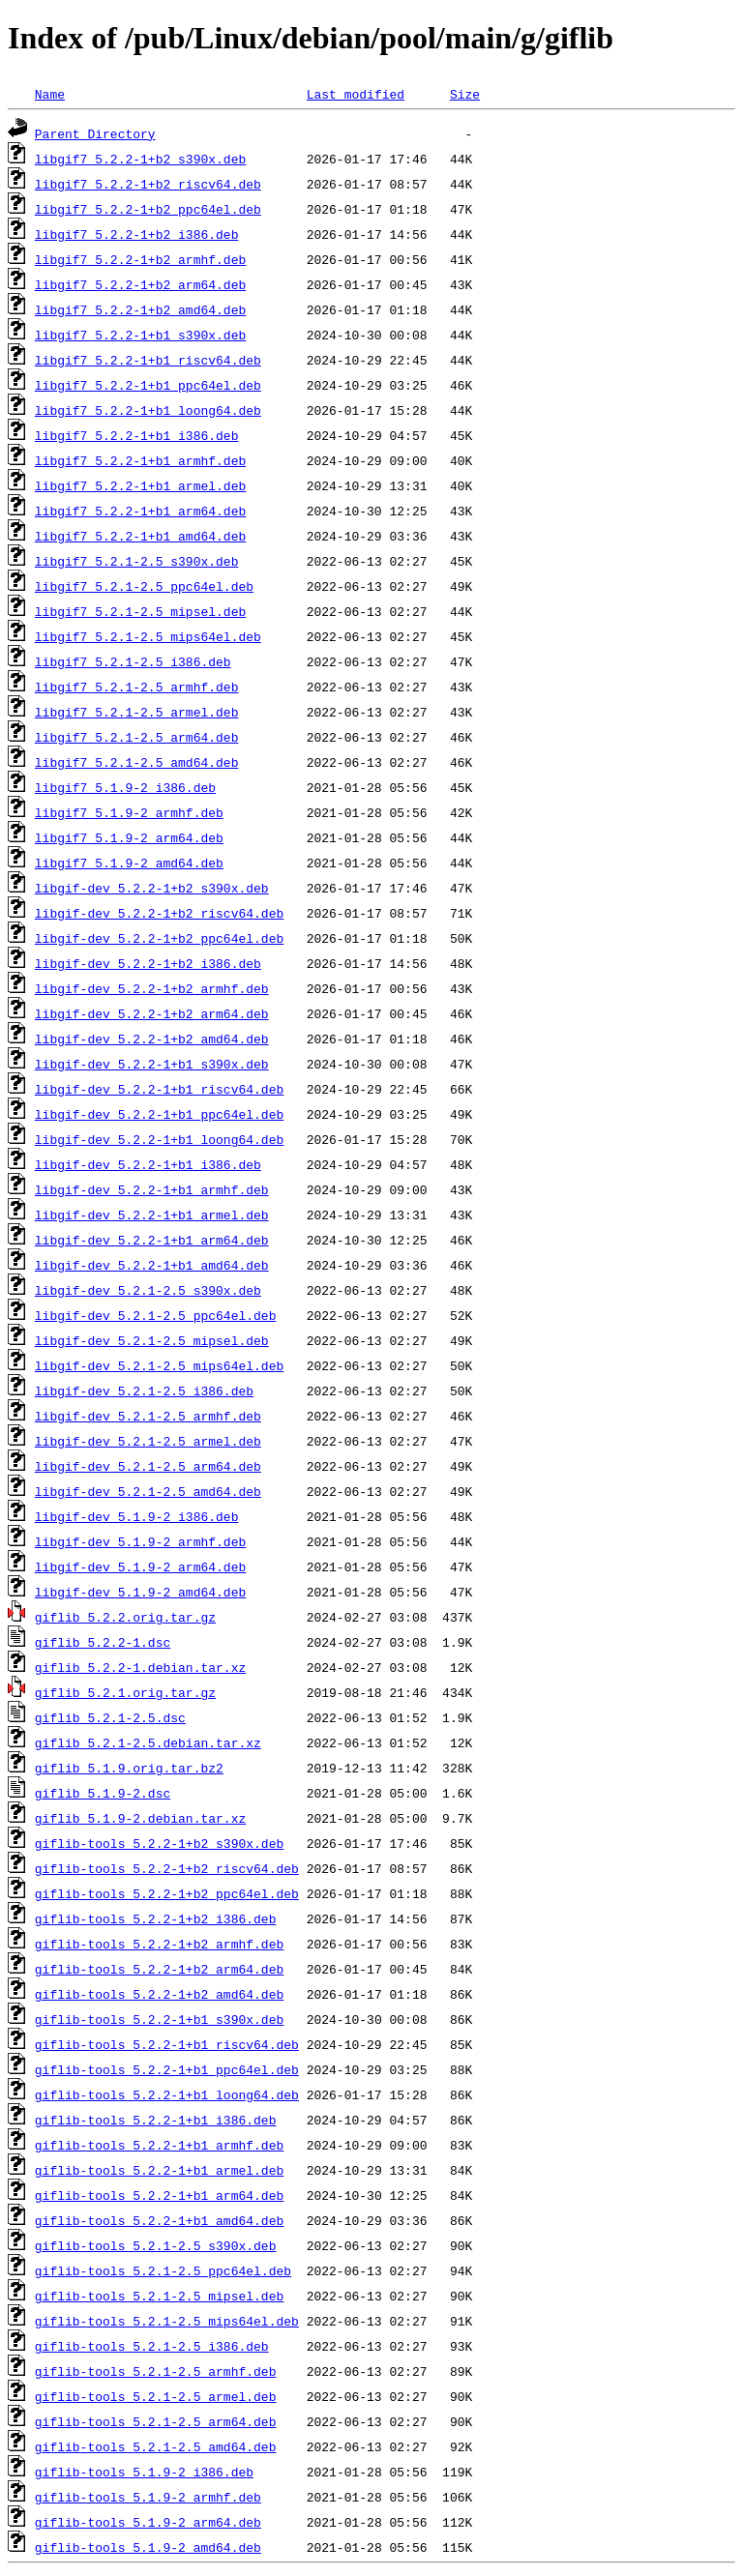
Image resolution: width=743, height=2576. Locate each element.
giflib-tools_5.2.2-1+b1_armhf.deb (159, 2144)
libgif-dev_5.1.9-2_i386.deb (137, 1516)
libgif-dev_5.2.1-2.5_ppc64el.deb (156, 1315)
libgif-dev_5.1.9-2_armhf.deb (140, 1541)
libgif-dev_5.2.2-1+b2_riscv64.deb (159, 913)
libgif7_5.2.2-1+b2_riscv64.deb (148, 183)
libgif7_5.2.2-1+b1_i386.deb (137, 435)
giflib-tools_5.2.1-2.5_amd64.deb (156, 2446)
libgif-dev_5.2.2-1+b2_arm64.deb (152, 1013)
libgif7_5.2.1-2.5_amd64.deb (137, 762)
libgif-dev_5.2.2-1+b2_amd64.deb (152, 1038)
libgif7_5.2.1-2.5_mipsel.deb (140, 611)
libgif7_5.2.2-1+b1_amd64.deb (140, 535)
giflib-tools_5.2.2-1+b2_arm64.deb (159, 1968)
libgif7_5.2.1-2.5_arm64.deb (137, 737)
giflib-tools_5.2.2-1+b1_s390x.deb (159, 2019)
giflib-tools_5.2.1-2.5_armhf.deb (156, 2371)
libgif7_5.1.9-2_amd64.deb (129, 862)
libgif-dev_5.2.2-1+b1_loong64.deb (159, 1139)
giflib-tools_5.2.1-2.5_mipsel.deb (159, 2295)
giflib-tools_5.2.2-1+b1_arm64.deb (159, 2195)
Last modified (355, 93)
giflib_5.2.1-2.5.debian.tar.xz (148, 1742)
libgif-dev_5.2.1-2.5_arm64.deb (148, 1466)
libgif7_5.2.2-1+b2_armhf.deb (140, 259)
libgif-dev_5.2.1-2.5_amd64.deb (148, 1491)
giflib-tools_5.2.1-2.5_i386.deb (152, 2346)
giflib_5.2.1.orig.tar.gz (125, 1692)
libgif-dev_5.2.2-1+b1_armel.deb (152, 1214)
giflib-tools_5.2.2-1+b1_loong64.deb (167, 2094)
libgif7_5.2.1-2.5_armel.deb (137, 711)
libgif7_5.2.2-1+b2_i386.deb (137, 234)
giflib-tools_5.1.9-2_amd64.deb (148, 2547)
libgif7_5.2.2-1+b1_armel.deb (140, 485)
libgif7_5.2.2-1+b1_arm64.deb (140, 510)
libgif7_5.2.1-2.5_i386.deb (133, 661)
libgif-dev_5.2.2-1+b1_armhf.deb (152, 1189)
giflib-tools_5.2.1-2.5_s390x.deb (156, 2245)
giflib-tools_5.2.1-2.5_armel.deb (156, 2396)
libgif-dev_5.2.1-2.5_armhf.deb (148, 1415)
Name (50, 93)
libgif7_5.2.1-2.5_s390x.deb (137, 561)
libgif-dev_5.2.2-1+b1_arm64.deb (152, 1239)
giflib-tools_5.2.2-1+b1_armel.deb (159, 2170)
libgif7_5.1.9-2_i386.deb (125, 787)
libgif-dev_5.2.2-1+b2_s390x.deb (152, 887)
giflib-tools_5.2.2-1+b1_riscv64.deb (167, 2044)
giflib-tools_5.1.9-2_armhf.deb (148, 2496)
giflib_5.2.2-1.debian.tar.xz (140, 1667)
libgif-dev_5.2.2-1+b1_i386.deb (148, 1164)
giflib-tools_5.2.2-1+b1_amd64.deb (159, 2220)
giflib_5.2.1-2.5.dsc (110, 1717)
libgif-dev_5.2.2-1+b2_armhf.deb (152, 988)
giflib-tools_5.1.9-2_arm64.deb (148, 2522)
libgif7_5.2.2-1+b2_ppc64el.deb (148, 209)
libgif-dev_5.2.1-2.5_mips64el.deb (159, 1365)
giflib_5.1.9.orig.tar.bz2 (129, 1767)
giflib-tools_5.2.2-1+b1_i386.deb (156, 2119)
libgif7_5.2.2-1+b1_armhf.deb (140, 460)
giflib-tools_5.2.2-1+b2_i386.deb (156, 1918)
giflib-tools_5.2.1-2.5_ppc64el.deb (163, 2270)
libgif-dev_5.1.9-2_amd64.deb (140, 1591)
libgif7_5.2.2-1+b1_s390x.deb (140, 334)
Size (465, 93)
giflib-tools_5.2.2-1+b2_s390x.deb (159, 1843)
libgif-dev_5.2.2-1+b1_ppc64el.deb (159, 1114)
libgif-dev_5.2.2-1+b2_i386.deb (148, 963)
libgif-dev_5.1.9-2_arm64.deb (140, 1566)
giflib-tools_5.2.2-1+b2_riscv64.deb (167, 1868)
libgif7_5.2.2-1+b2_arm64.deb (140, 284)
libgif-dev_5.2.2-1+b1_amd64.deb (152, 1264)
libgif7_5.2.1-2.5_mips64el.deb (148, 636)
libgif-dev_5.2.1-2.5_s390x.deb (148, 1290)
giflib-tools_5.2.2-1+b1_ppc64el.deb (167, 2069)
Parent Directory (95, 133)
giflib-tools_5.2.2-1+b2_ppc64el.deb (167, 1893)
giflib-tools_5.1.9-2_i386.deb (144, 2471)
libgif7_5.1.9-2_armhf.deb (129, 812)
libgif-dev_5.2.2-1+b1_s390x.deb (152, 1063)
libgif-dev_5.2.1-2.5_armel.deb (148, 1440)
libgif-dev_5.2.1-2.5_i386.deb (144, 1390)
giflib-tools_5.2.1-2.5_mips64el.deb (167, 2320)
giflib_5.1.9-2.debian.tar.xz (140, 1818)
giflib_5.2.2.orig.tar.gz (125, 1616)
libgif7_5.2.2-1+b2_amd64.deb (140, 309)
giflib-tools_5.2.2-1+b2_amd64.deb (159, 1994)
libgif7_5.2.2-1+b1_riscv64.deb (148, 359)
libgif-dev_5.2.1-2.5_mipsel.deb (152, 1340)
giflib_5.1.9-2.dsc (102, 1792)
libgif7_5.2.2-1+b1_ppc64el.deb (148, 385)
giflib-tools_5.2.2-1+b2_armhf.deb (159, 1943)
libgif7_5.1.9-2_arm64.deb (129, 837)
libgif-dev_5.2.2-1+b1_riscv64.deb (159, 1089)
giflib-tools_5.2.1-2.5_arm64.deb (156, 2421)
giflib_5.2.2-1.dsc (102, 1642)
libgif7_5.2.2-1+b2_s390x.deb (140, 158)
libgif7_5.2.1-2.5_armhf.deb (137, 686)
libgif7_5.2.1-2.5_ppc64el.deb (144, 586)
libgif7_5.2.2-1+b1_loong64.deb (148, 410)
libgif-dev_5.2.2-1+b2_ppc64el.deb (159, 938)
